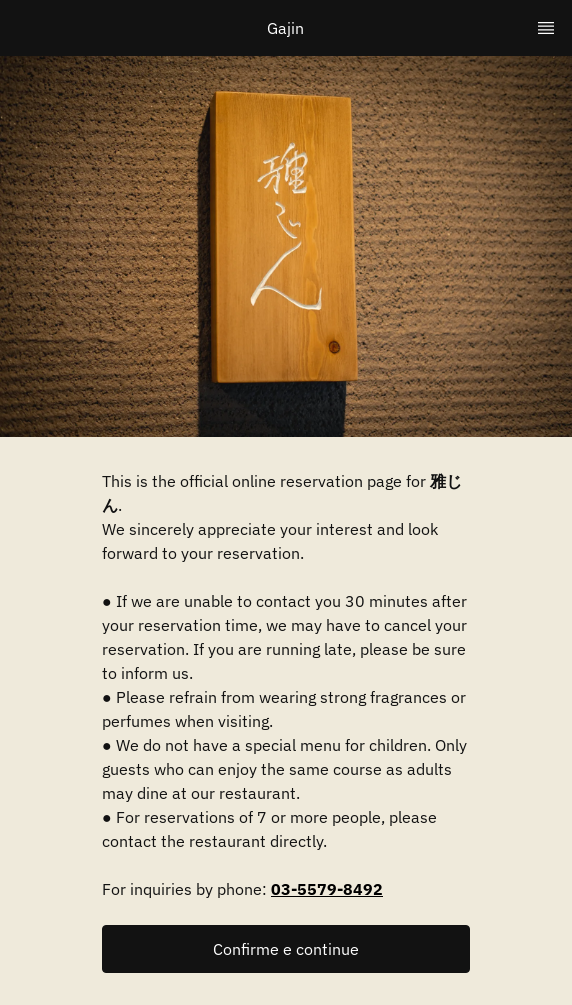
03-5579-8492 (327, 889)
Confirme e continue (286, 949)
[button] (286, 949)
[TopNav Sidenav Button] (546, 28)
